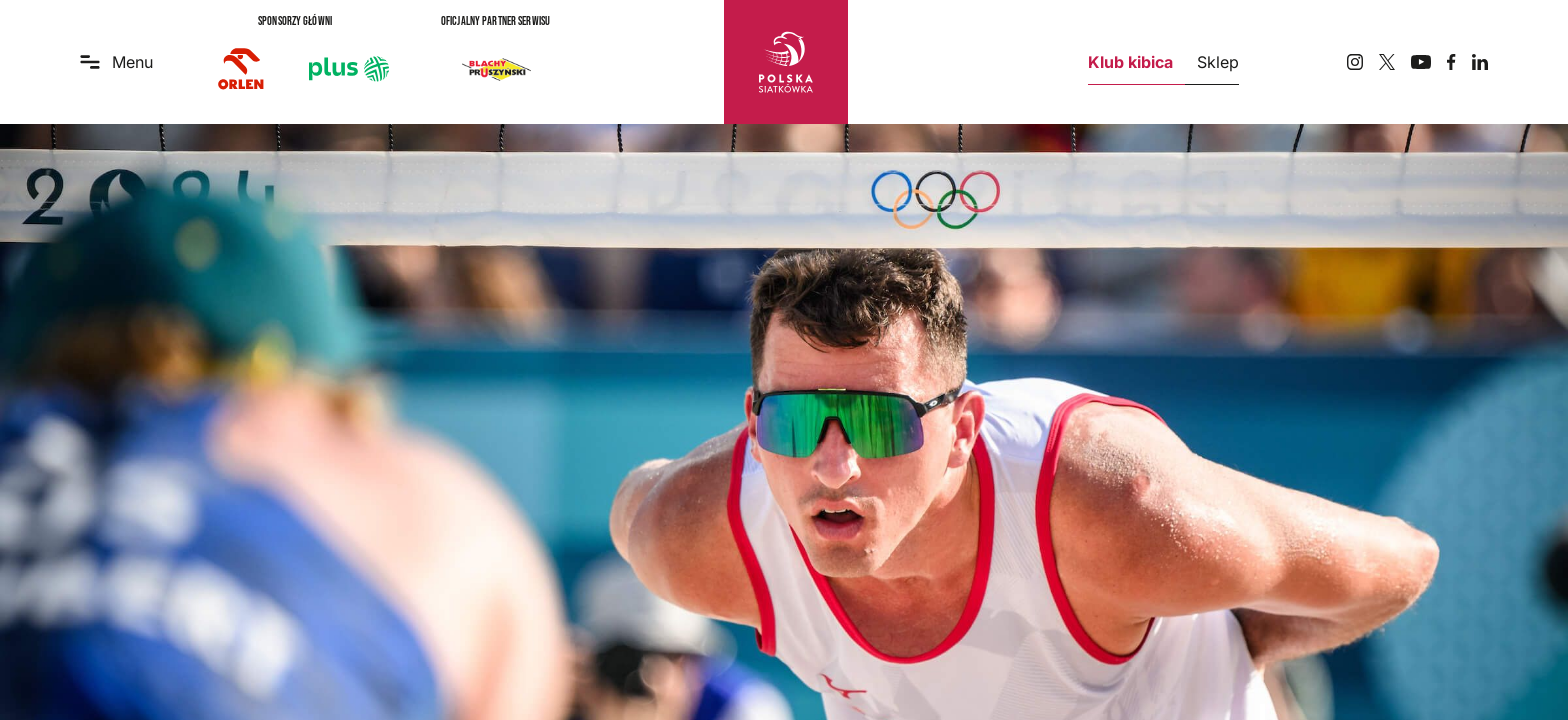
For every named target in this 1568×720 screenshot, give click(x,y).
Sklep (1218, 62)
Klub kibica (1130, 62)
